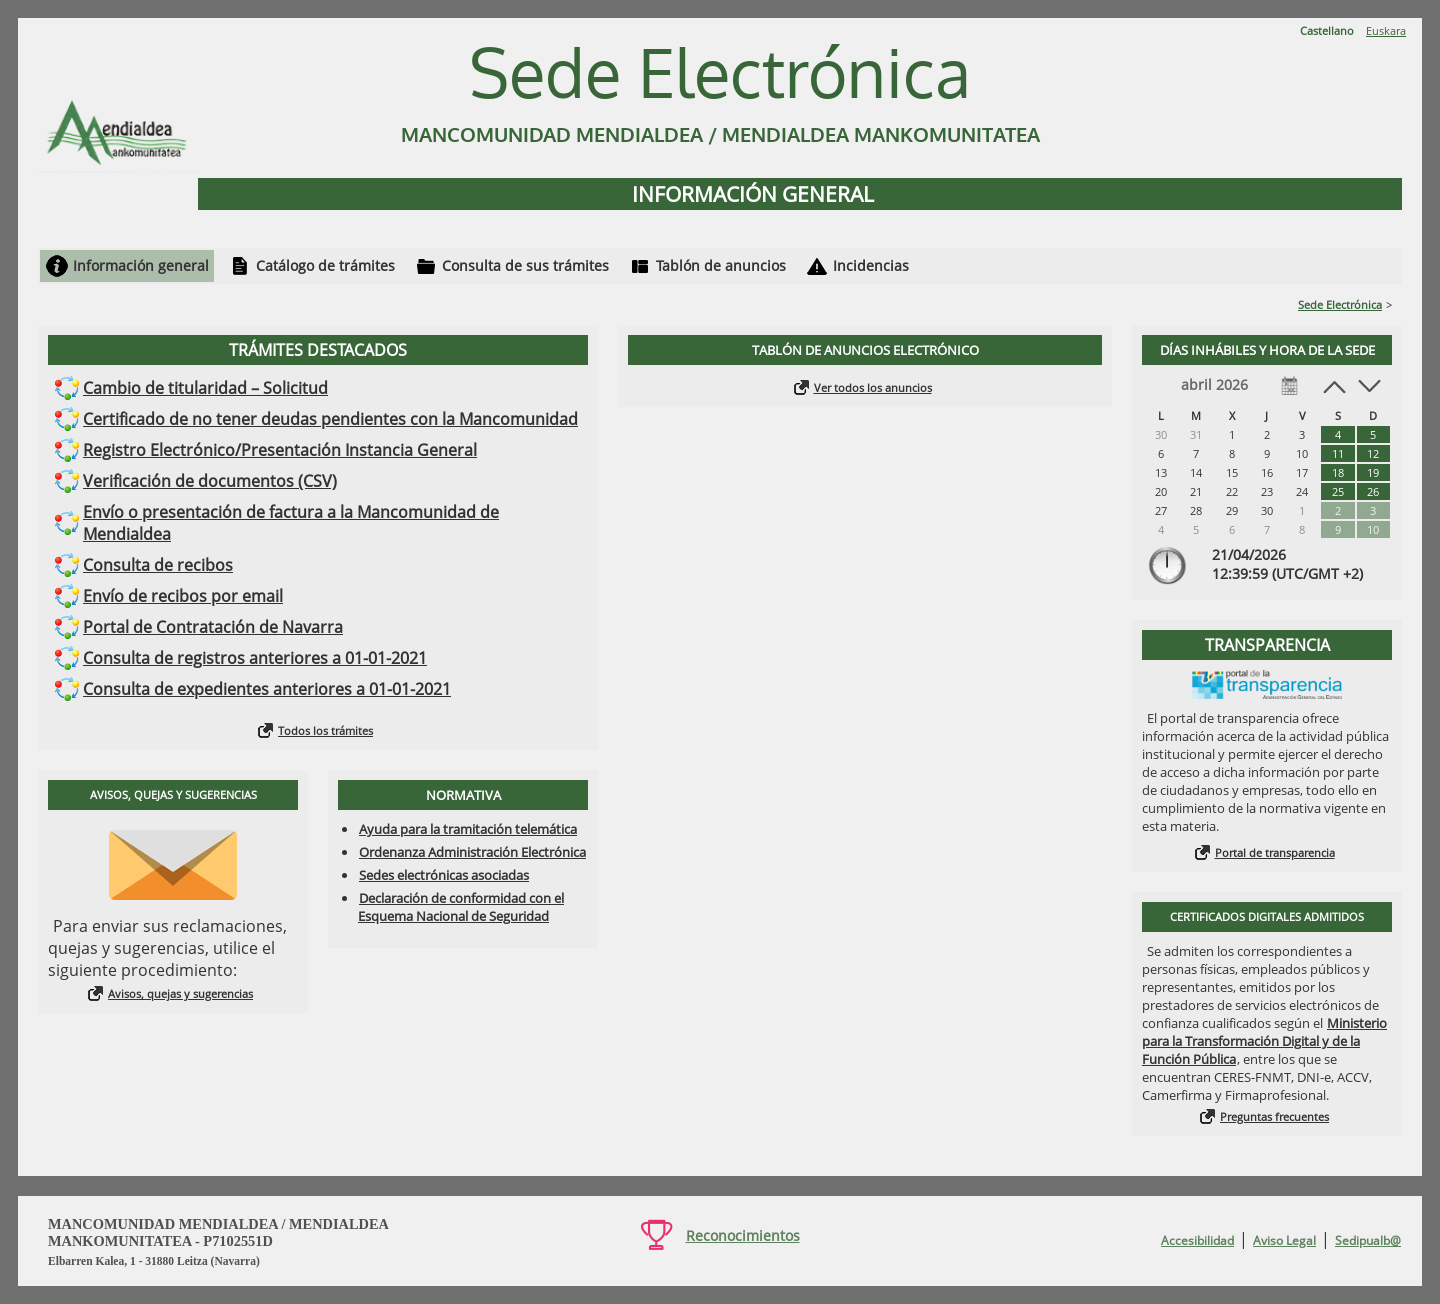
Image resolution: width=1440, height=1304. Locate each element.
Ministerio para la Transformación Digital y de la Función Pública (1264, 1041)
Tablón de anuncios (721, 265)
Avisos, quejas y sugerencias (180, 993)
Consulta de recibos (158, 565)
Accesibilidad (1197, 1240)
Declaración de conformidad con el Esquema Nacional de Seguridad (461, 907)
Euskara (1386, 30)
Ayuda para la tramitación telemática (468, 829)
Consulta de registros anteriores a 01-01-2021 (255, 658)
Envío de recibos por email (183, 596)
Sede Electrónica (1340, 304)
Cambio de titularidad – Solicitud (205, 388)
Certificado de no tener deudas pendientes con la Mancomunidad (330, 419)
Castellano (1327, 30)
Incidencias (871, 265)
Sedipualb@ (1368, 1240)
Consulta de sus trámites (525, 265)
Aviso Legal (1284, 1240)
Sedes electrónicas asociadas (444, 875)
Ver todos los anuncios (873, 387)
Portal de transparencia (1275, 852)
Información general (141, 265)
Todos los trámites (325, 730)
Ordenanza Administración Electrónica (472, 852)
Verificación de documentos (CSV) (210, 481)
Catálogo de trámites (325, 265)
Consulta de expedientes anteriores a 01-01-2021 (267, 689)
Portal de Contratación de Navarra (213, 627)
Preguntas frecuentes (1274, 1116)
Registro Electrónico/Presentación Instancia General (280, 450)
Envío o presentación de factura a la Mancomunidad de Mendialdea (291, 523)
